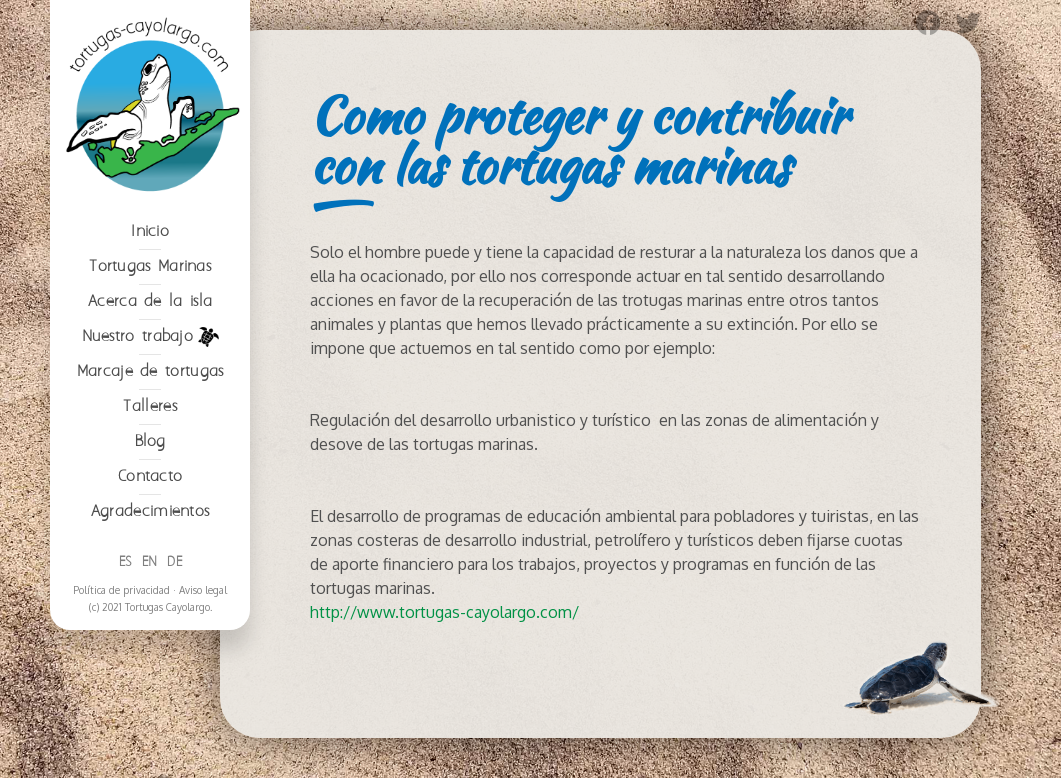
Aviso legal (203, 590)
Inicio (150, 231)
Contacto (150, 476)
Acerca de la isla (150, 301)
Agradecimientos (150, 511)
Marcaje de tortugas (150, 371)
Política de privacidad (121, 590)
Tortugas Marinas (150, 266)
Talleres (149, 406)
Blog (150, 441)
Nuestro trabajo (150, 337)
